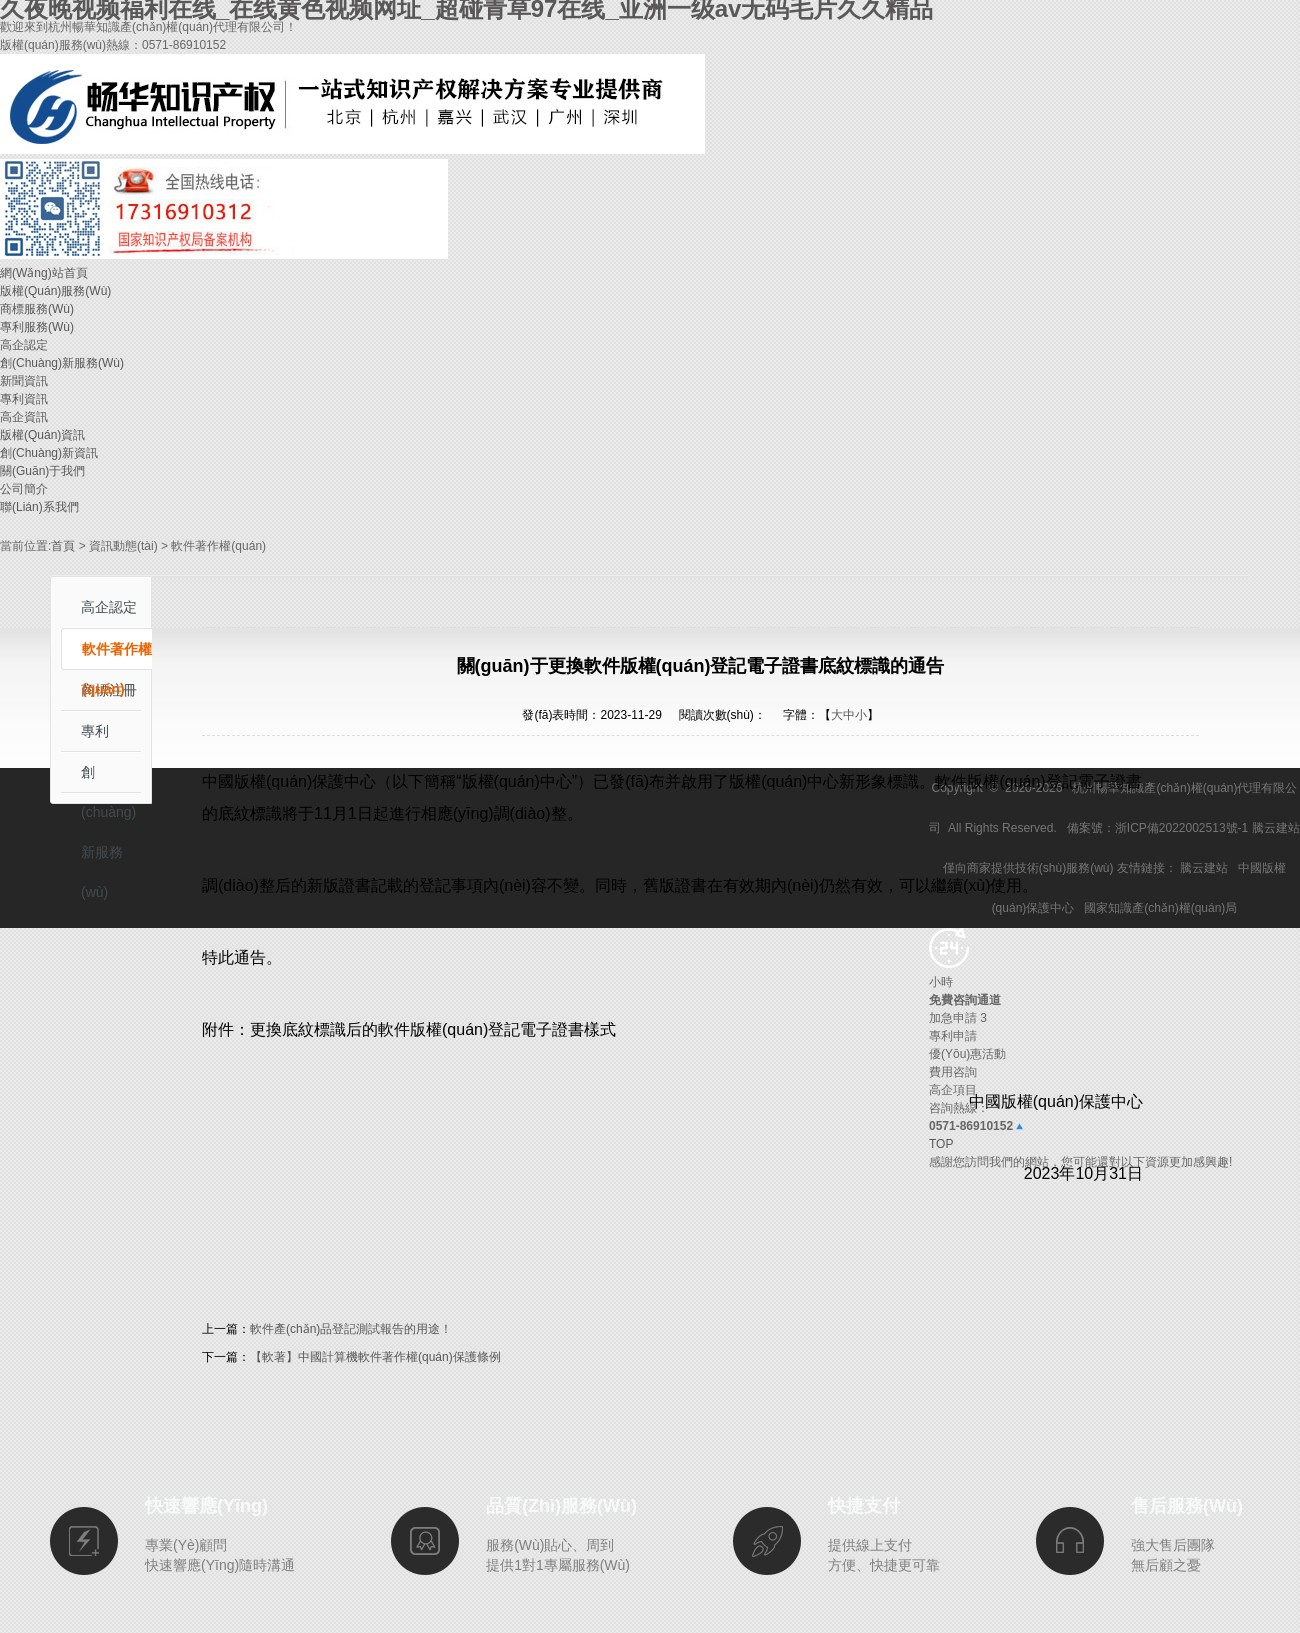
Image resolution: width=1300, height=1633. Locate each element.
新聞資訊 (24, 381)
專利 (95, 731)
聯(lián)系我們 (39, 507)
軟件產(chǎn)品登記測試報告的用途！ (351, 1329)
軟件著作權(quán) (117, 655)
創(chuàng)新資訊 (49, 453)
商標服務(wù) (37, 309)
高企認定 (24, 345)
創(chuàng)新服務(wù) (62, 363)
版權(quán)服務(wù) (55, 291)
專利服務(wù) (37, 327)
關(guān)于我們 (42, 471)
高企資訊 (24, 417)
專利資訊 (24, 399)
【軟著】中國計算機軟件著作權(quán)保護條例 (375, 1357)
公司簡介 (24, 489)
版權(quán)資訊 (42, 435)
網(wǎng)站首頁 (44, 273)
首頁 (63, 546)
